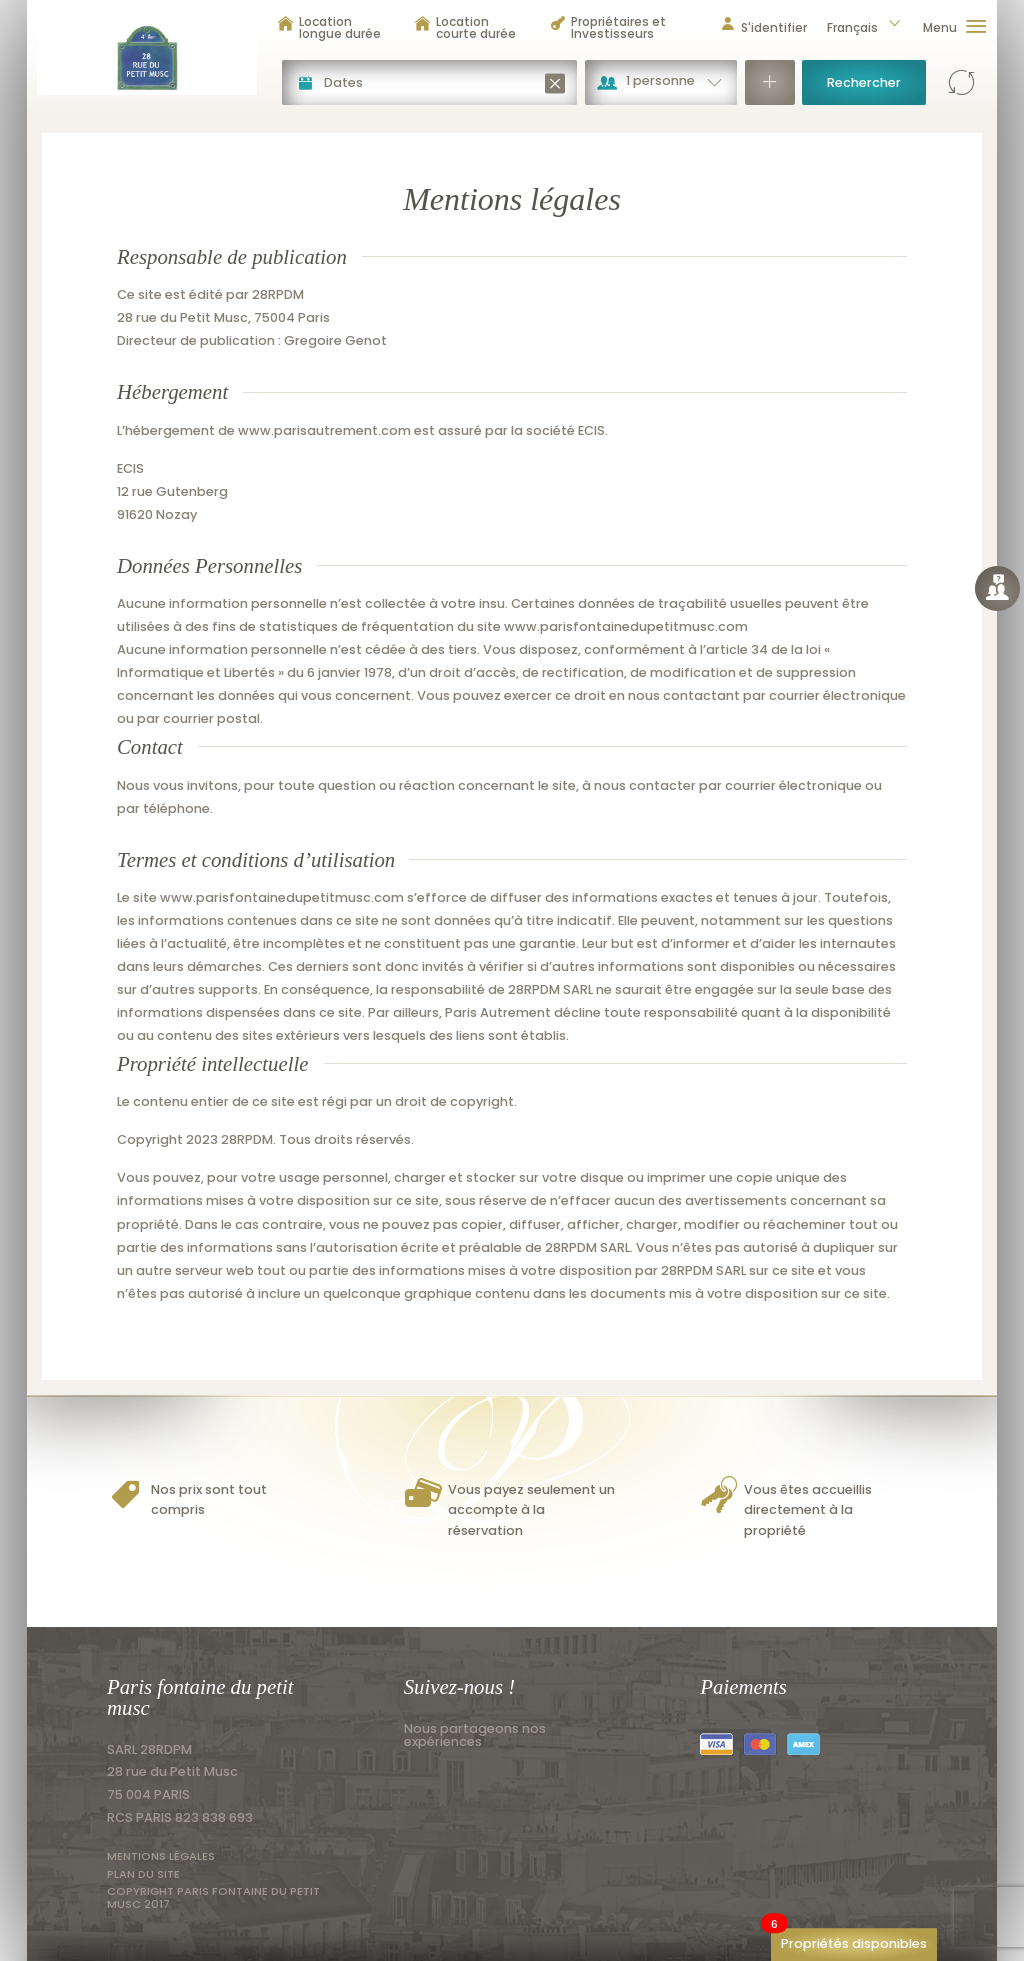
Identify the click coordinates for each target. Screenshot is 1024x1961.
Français (865, 27)
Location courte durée (465, 27)
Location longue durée (329, 27)
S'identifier (763, 27)
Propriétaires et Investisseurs (607, 27)
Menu (955, 27)
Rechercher (864, 82)
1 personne (660, 80)
